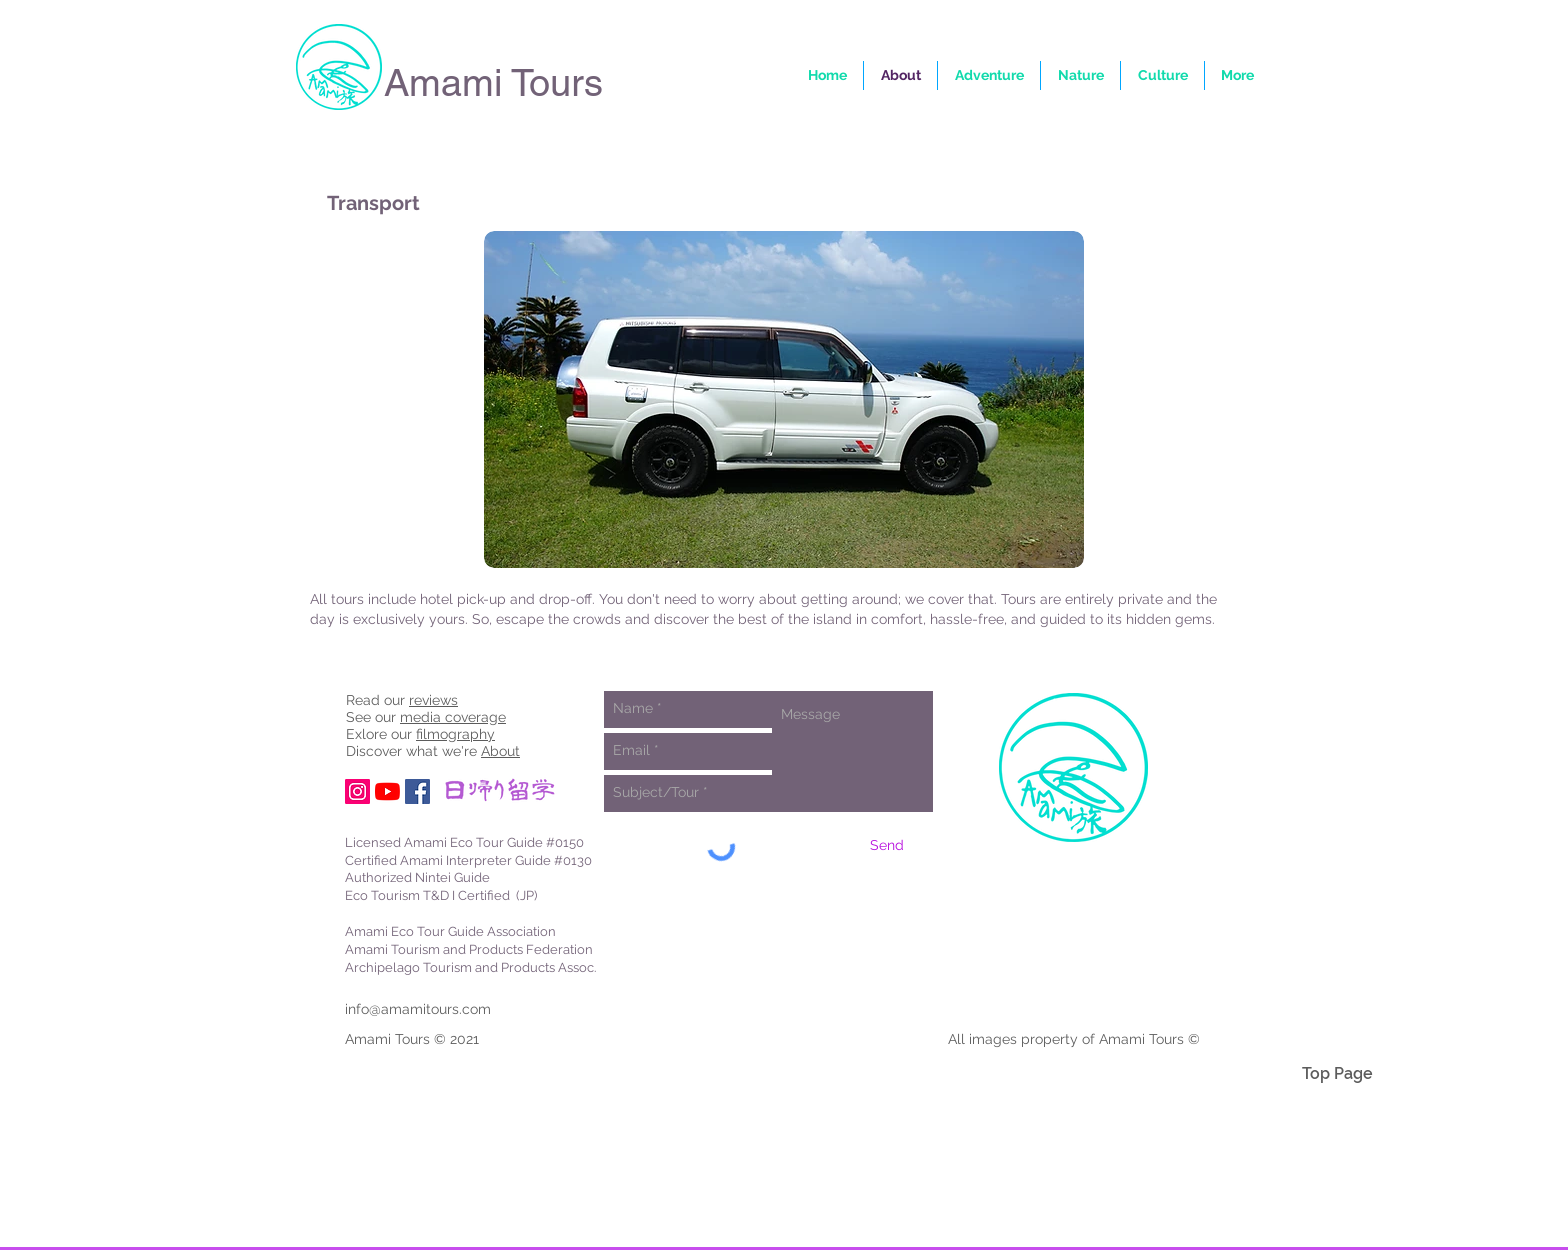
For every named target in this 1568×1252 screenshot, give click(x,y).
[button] (1237, 75)
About (500, 751)
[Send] (887, 846)
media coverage (453, 717)
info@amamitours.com (418, 1009)
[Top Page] (1337, 1074)
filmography (455, 734)
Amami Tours (493, 83)
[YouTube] (387, 791)
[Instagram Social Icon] (357, 791)
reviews (433, 700)
